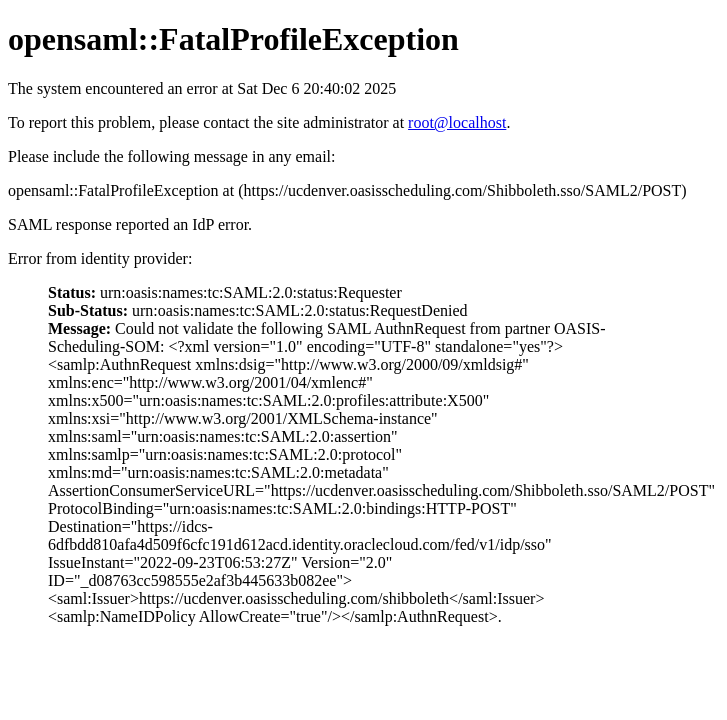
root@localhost (457, 122)
